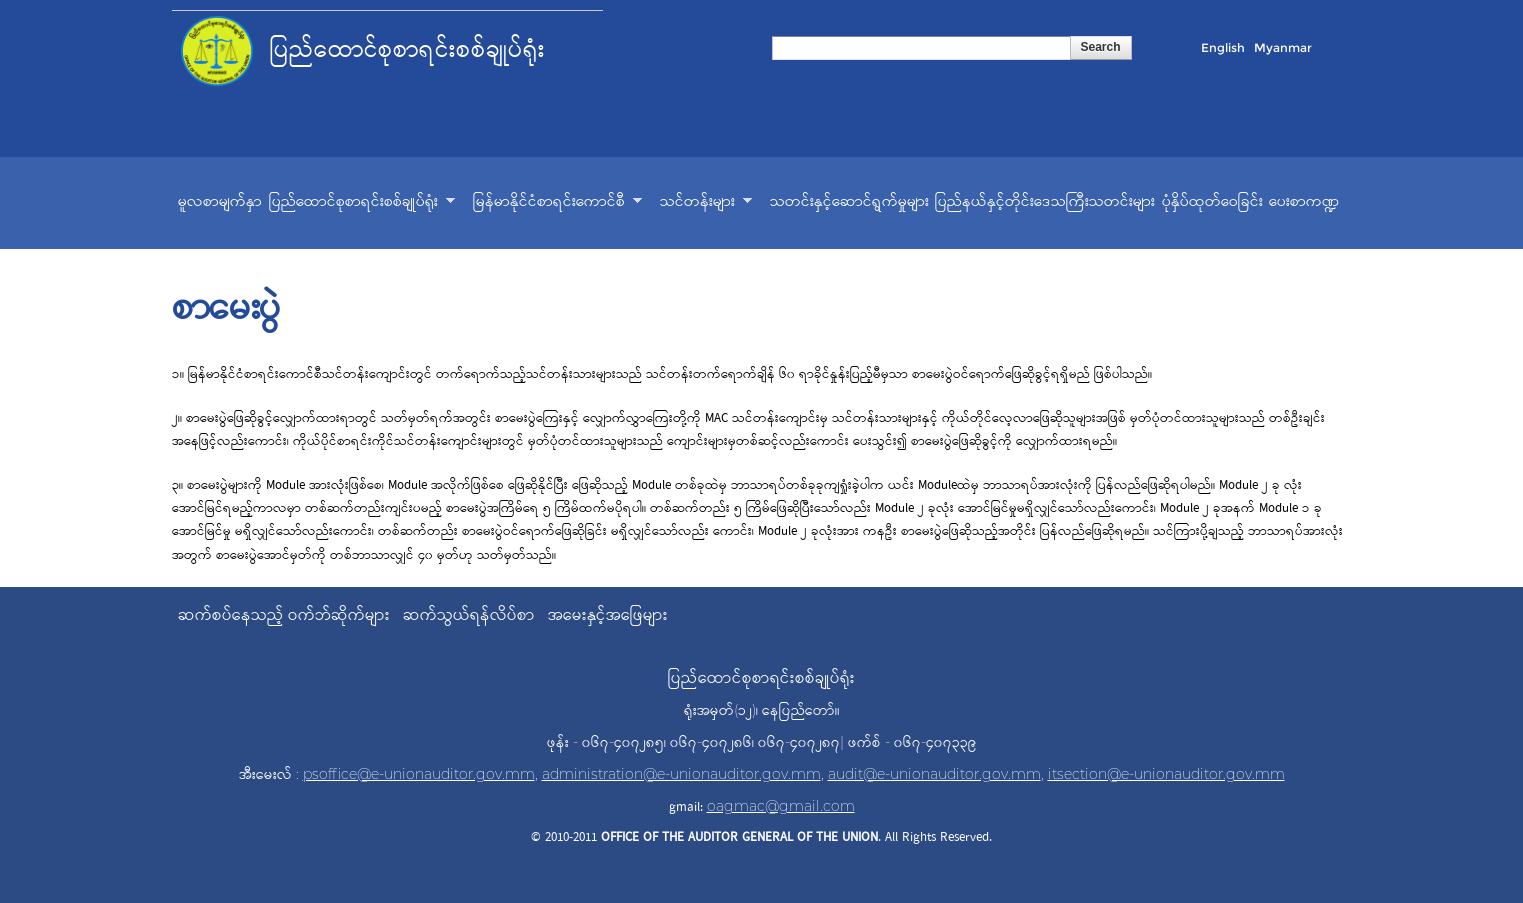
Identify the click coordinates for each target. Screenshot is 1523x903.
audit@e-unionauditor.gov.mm (934, 774)
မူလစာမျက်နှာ (220, 202)
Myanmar (1283, 47)
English (1223, 47)
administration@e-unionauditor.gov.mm (681, 774)
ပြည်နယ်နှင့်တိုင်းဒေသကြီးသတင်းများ (1045, 202)
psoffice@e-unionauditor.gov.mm (419, 774)
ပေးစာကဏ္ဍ (1304, 202)
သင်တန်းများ (706, 204)
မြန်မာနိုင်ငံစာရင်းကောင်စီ (557, 204)
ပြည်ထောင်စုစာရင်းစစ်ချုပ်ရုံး (362, 204)
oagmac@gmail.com (781, 806)
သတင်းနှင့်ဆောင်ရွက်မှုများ (849, 202)
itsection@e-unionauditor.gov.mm (1166, 774)
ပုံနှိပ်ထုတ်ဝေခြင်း (1212, 202)
